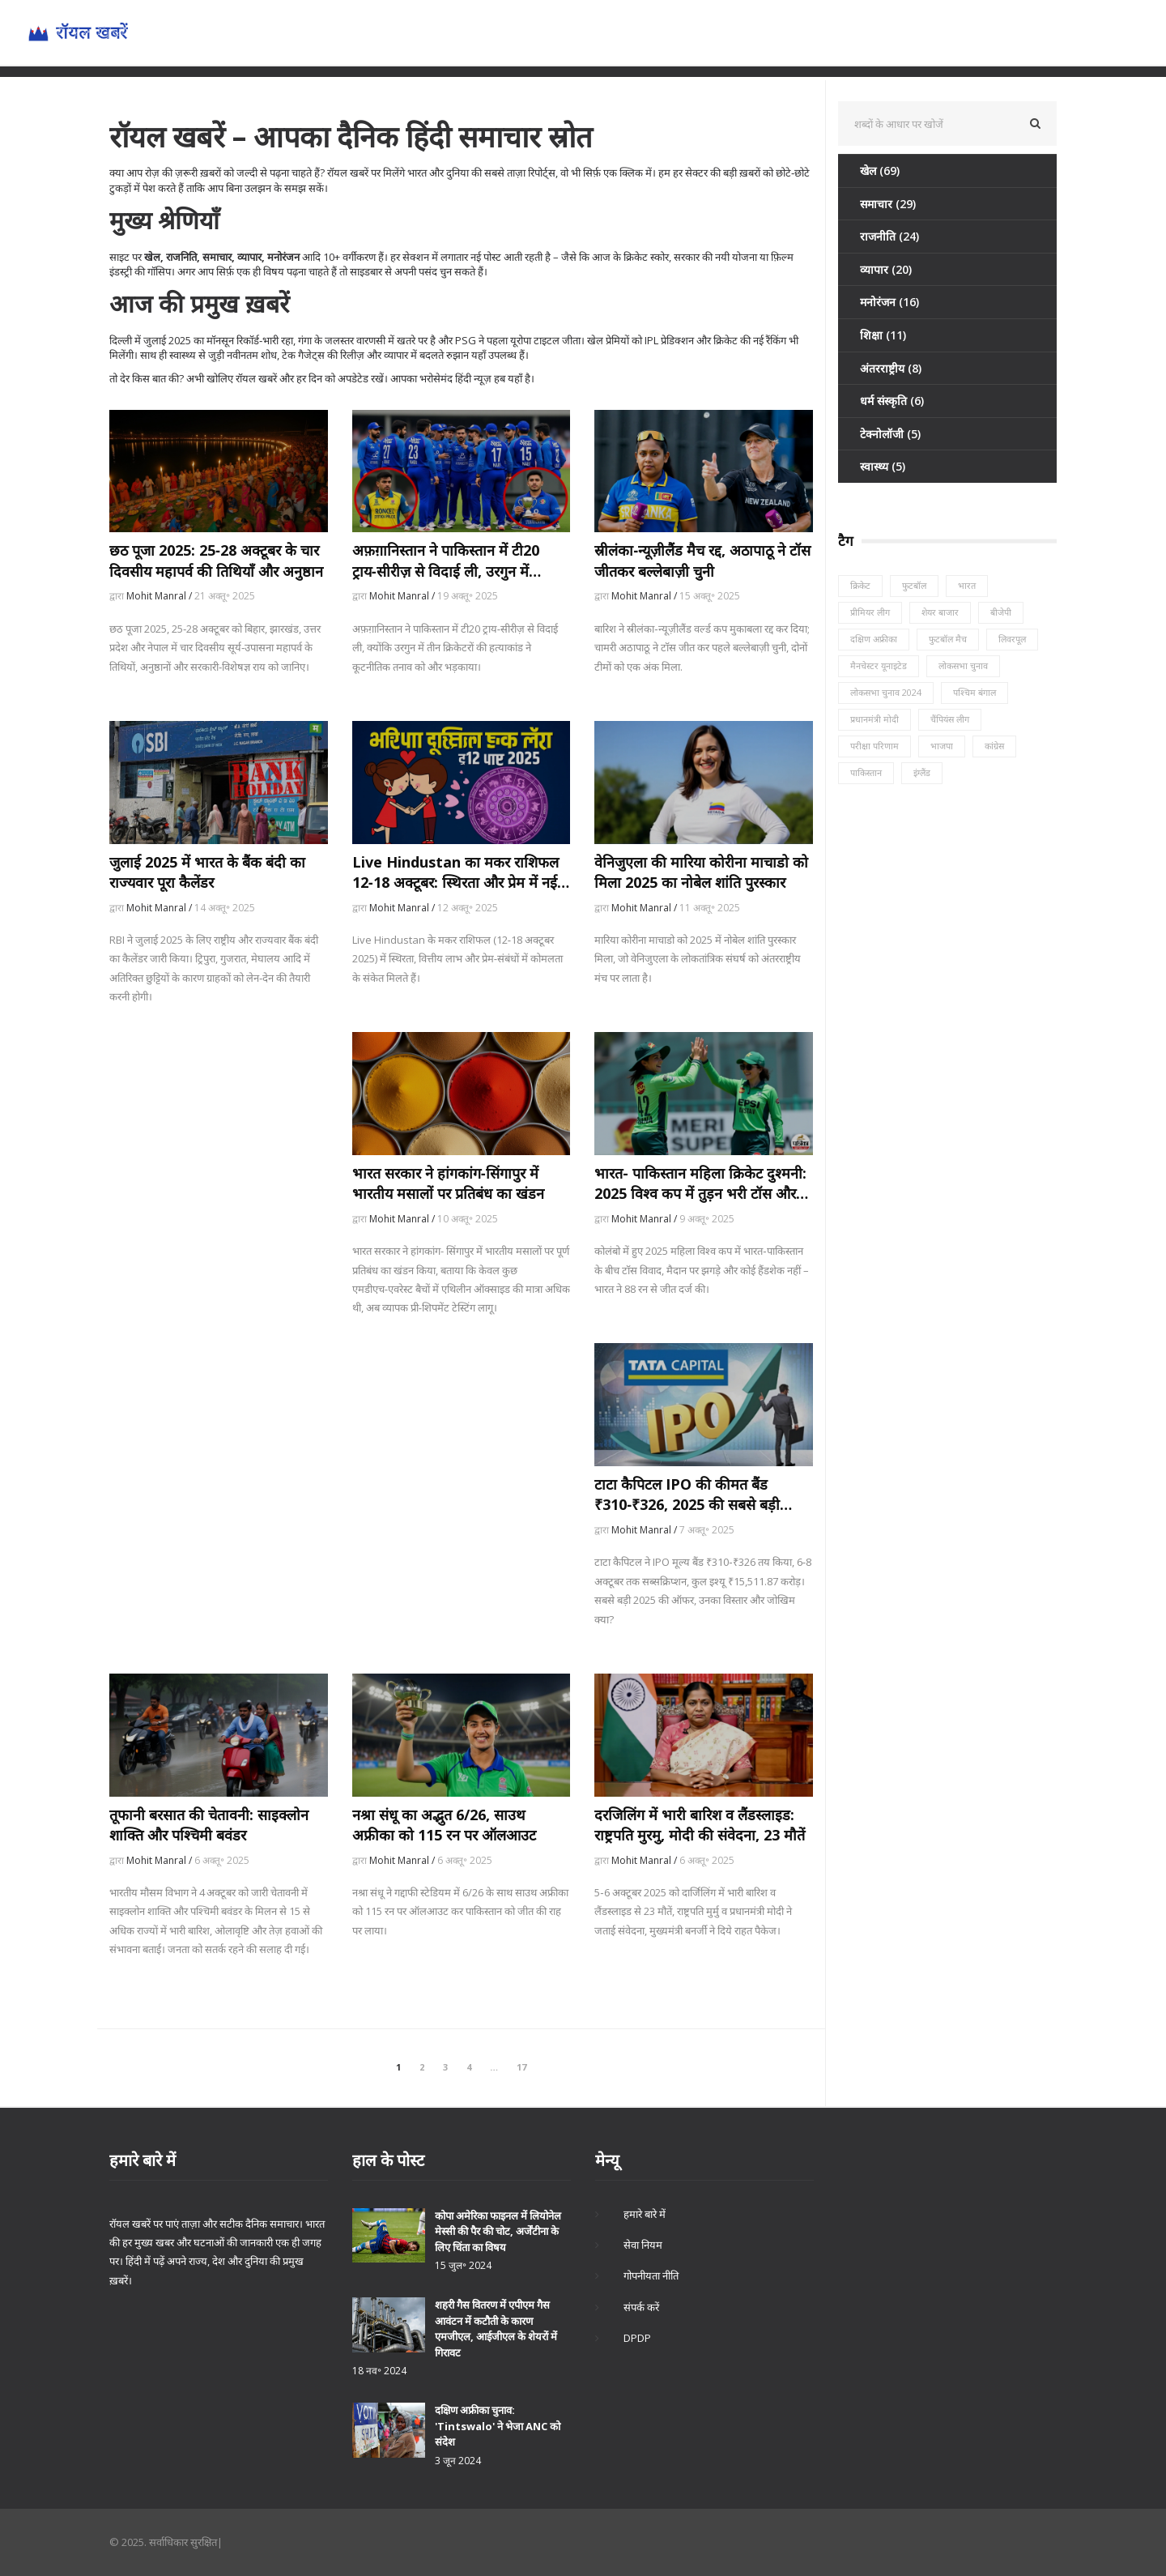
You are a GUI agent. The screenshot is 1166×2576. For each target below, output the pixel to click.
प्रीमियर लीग (870, 612)
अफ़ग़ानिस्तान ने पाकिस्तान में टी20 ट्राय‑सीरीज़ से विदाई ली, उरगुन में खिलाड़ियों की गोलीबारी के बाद (445, 560)
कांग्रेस (994, 746)
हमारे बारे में (644, 2214)
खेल (880, 170)
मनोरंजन (889, 301)
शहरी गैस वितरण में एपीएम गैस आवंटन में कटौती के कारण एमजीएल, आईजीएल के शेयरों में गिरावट (496, 2328)
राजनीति (889, 236)
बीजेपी (1000, 612)
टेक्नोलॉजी (890, 433)
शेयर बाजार (940, 612)
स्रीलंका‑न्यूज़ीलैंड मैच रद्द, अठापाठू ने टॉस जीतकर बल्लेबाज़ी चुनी (702, 560)
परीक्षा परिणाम (874, 746)
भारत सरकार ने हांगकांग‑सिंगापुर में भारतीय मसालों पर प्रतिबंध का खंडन (448, 1183)
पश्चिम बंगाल (974, 692)
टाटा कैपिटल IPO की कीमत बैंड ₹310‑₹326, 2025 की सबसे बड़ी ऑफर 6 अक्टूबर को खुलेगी (687, 1494)
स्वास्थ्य (882, 466)
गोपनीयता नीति (651, 2275)
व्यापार (886, 269)
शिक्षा (883, 335)
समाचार (888, 203)
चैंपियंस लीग (949, 719)
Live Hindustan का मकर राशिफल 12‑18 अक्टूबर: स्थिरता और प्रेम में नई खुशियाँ (455, 872)
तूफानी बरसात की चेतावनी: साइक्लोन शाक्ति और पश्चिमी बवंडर (209, 1825)
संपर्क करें (641, 2307)
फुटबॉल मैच (948, 639)
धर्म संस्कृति (892, 400)
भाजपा (941, 746)
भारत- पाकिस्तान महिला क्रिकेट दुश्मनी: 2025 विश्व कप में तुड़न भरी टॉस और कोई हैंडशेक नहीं (700, 1183)
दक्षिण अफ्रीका (873, 639)
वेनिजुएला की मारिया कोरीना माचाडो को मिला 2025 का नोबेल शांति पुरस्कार (701, 872)
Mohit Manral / (160, 596)
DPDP (637, 2338)
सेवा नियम (642, 2244)
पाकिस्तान (866, 772)
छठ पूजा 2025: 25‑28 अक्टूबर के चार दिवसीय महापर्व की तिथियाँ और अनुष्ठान (216, 560)
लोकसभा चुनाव (963, 665)
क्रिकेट (860, 585)
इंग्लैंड (921, 772)
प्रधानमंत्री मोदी (874, 719)
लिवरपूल (1012, 639)
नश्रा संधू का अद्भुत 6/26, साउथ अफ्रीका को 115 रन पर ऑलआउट (444, 1825)
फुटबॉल (914, 585)
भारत (967, 585)
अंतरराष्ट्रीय (890, 368)
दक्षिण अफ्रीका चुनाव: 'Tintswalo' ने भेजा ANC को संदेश (497, 2426)
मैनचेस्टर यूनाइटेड (878, 665)
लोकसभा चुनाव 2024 (885, 692)
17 (521, 2067)
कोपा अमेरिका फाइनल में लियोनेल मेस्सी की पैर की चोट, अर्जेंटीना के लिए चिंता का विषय (498, 2231)
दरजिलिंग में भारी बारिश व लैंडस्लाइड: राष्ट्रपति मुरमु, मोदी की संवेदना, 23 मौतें (699, 1825)
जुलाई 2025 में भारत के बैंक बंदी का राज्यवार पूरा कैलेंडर (207, 872)
